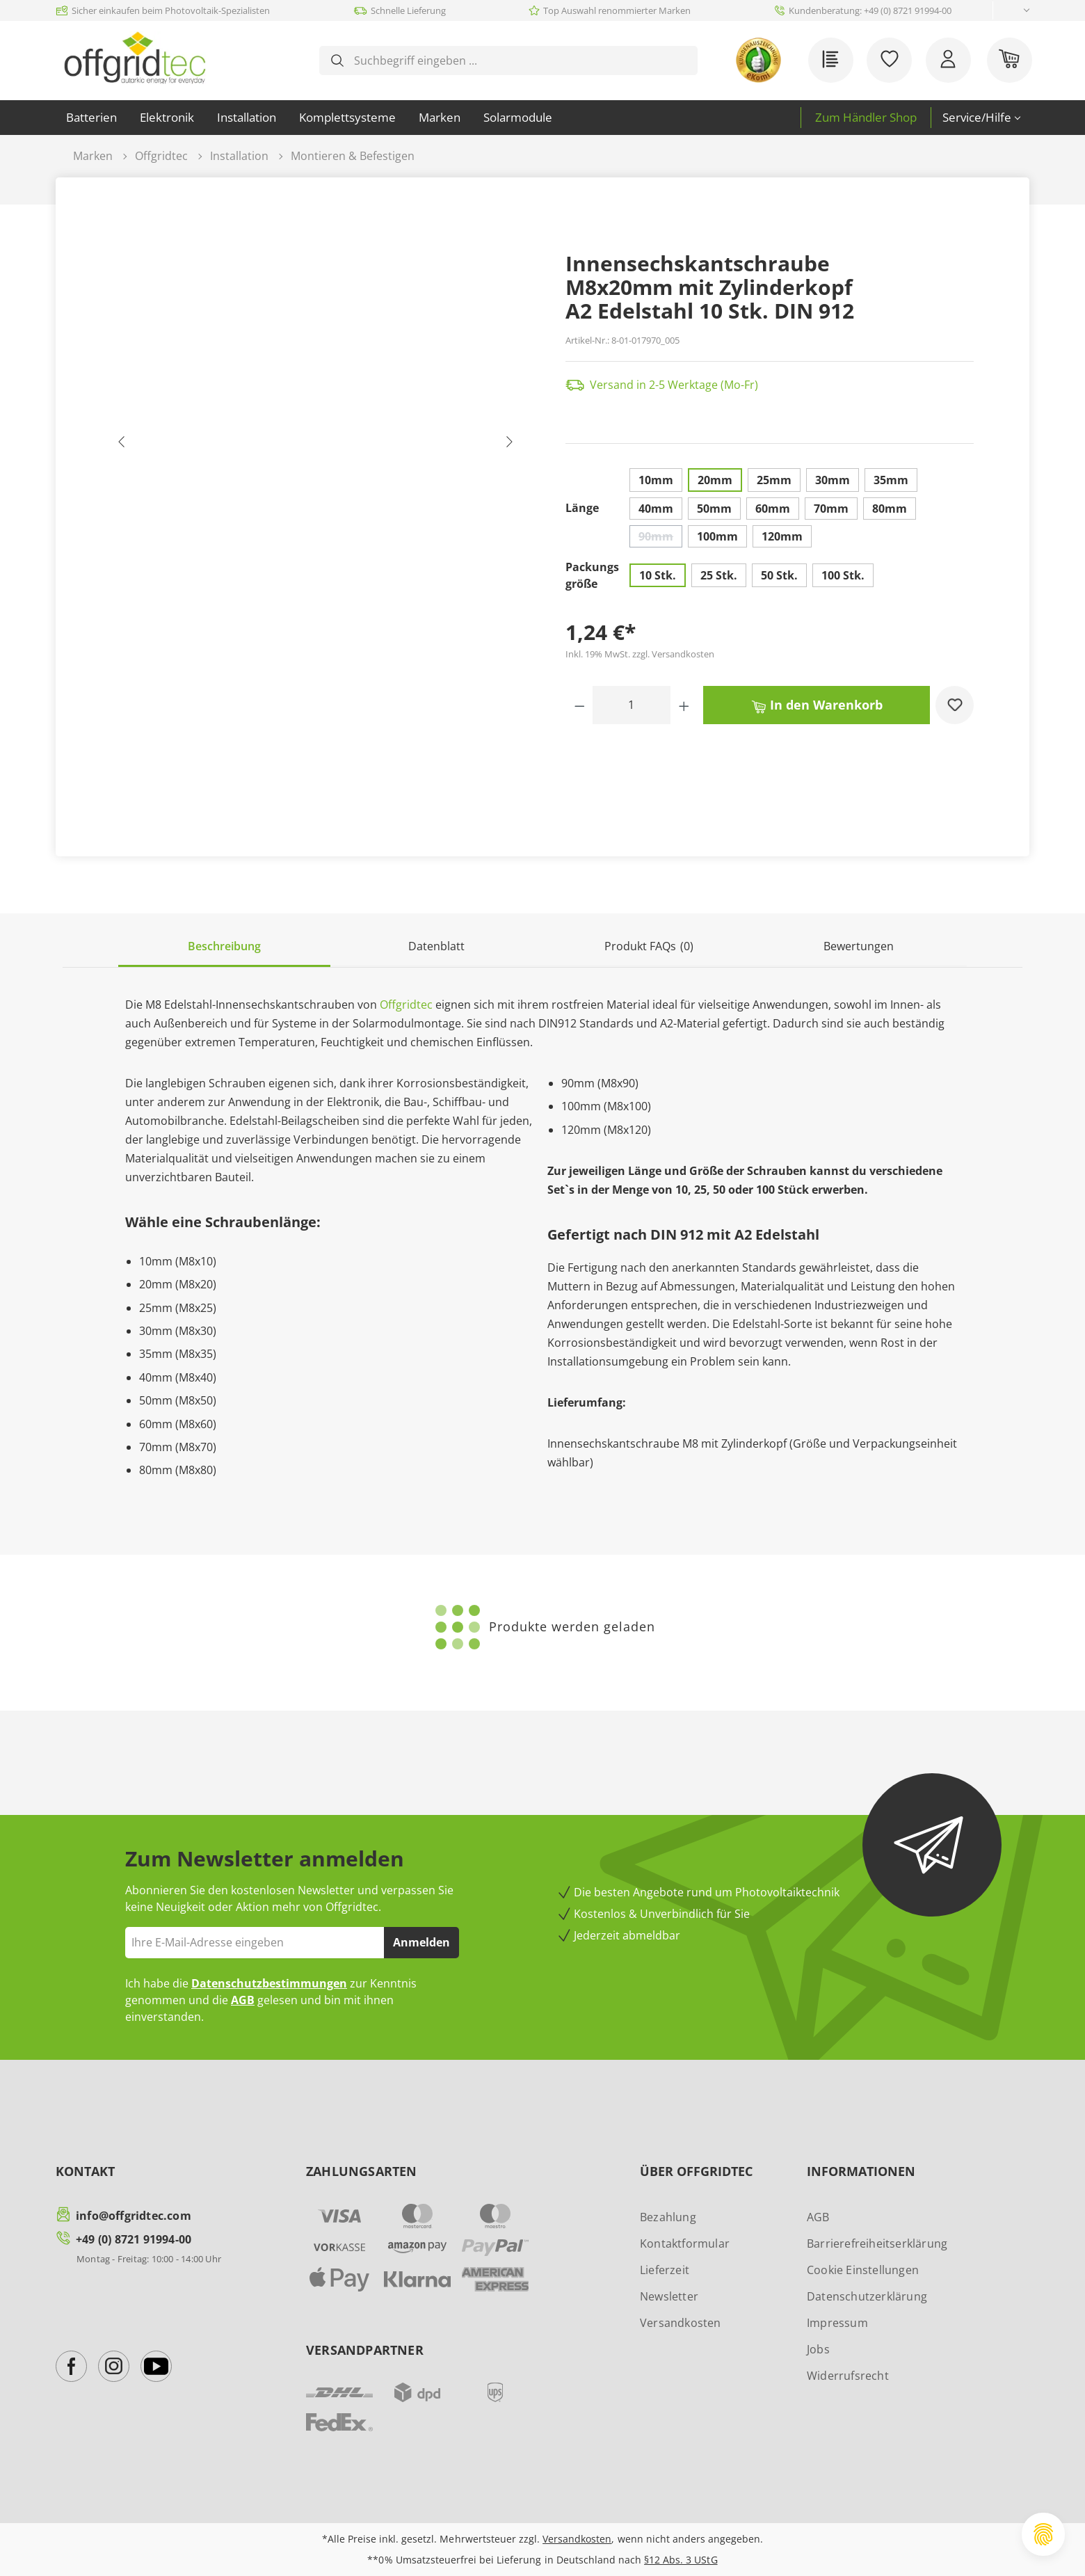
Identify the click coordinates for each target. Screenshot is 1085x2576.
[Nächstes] (509, 444)
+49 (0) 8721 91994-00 (133, 2239)
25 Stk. (718, 575)
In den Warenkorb (817, 703)
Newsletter (669, 2296)
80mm (889, 508)
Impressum (837, 2322)
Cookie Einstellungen (863, 2270)
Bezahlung (668, 2217)
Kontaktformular (685, 2243)
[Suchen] (337, 60)
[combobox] (519, 60)
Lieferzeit (664, 2270)
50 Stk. (779, 575)
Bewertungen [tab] (858, 946)
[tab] (224, 947)
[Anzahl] (631, 705)
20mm (715, 480)
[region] (315, 445)
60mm (772, 508)
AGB (243, 2000)
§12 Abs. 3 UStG (680, 2559)
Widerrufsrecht (848, 2375)
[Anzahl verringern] (579, 705)
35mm (891, 480)
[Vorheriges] (121, 444)
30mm (832, 480)
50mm (714, 508)
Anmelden (421, 1942)
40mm (655, 508)
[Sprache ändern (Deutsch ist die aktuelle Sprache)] (1015, 10)
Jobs (818, 2349)
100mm (717, 536)
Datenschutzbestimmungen (269, 1983)
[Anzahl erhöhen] (684, 705)
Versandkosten (680, 2322)
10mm (655, 480)
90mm (660, 538)
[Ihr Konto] (948, 60)
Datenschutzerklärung (867, 2296)
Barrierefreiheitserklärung (877, 2243)
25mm (774, 480)
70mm (831, 508)
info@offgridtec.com (133, 2215)
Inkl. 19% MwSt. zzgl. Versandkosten (639, 654)
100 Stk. (843, 575)
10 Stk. (657, 575)
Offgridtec (406, 1004)
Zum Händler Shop (866, 117)
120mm (782, 536)
